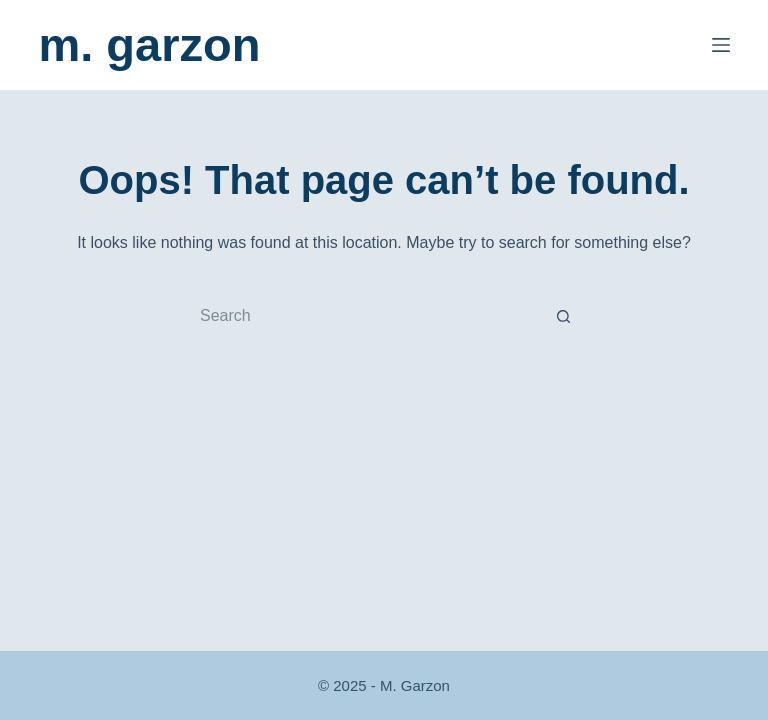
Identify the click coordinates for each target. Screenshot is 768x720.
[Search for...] (364, 316)
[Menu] (721, 45)
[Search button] (564, 316)
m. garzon (149, 44)
